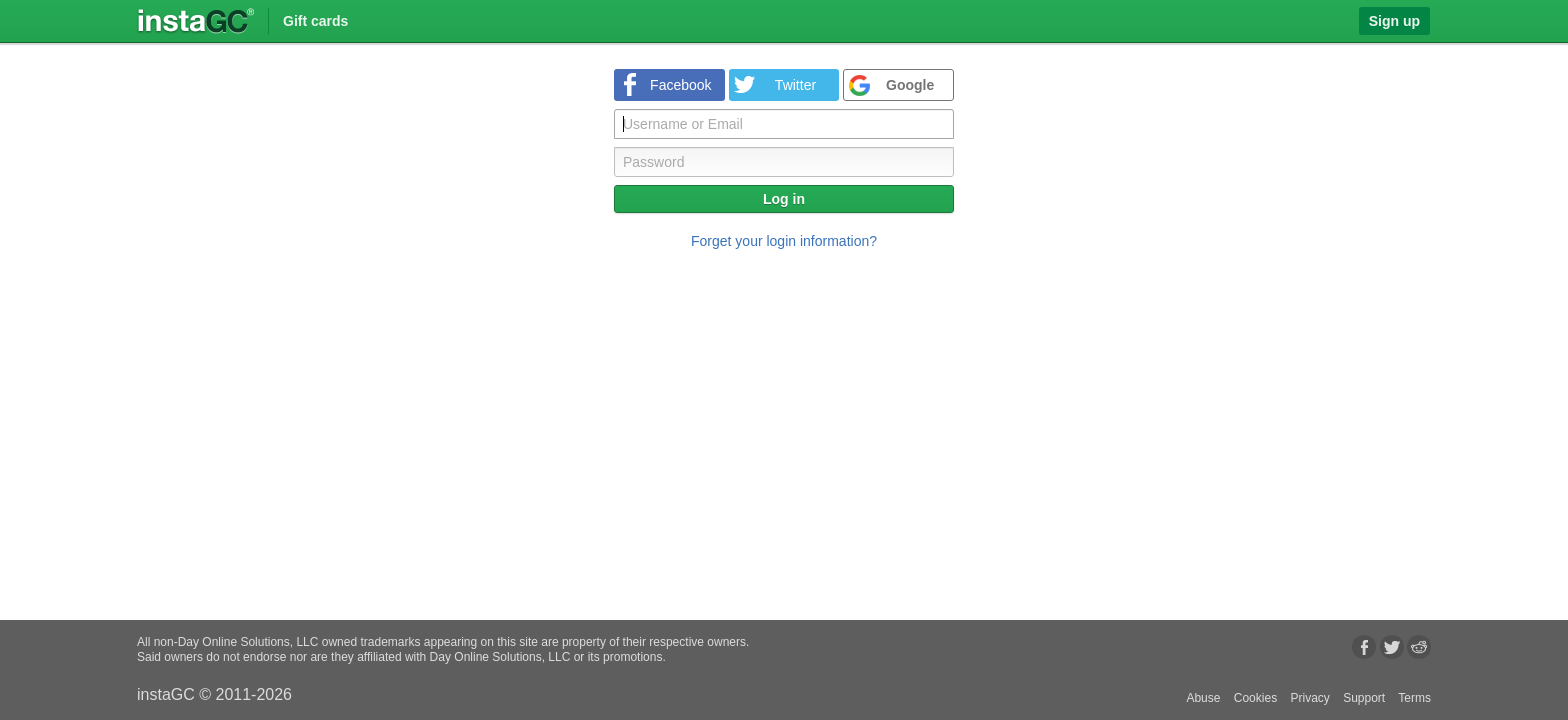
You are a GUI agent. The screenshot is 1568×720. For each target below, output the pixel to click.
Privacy (1309, 698)
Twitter (795, 85)
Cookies (1255, 698)
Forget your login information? (784, 241)
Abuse (1203, 698)
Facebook (680, 85)
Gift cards (315, 21)
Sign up (1394, 21)
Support (1364, 698)
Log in (784, 199)
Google (910, 85)
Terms (1414, 698)
